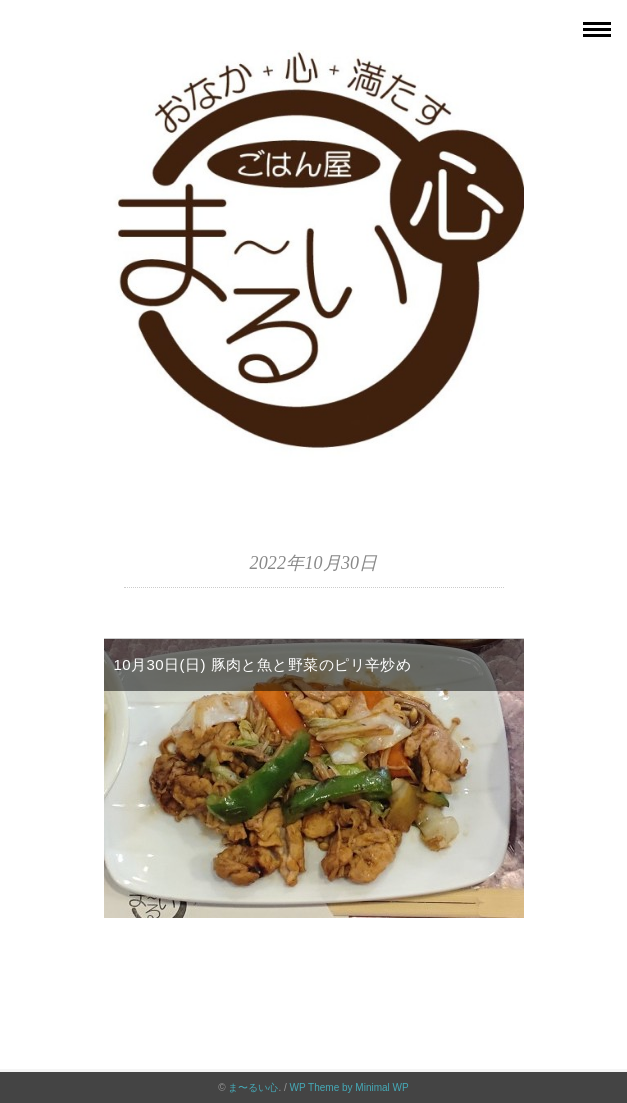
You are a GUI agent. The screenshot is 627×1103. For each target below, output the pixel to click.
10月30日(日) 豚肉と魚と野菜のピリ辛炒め (263, 664)
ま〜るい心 (253, 1087)
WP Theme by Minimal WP (349, 1087)
